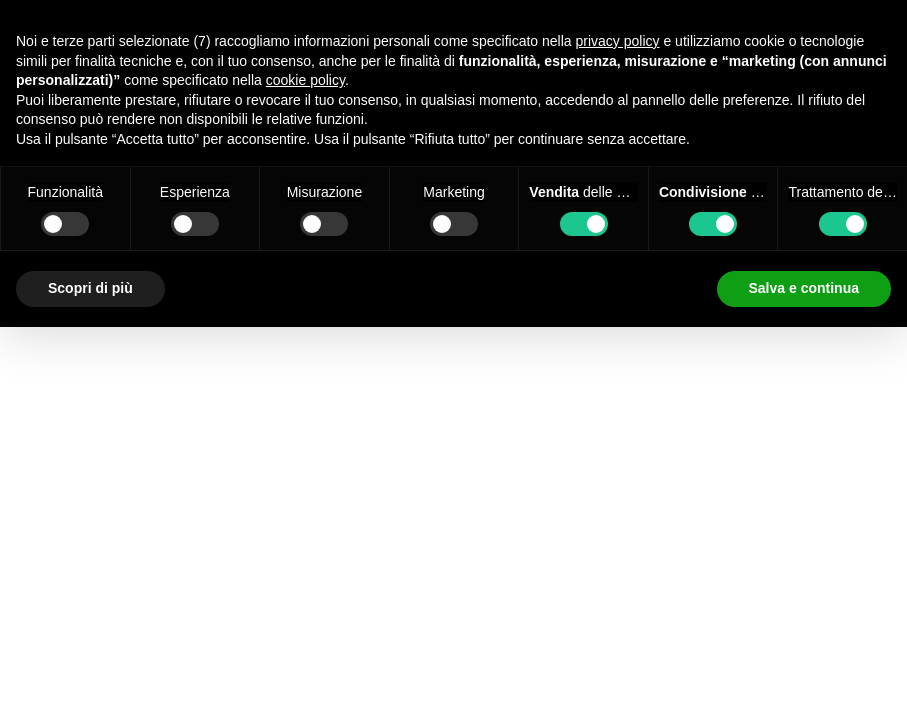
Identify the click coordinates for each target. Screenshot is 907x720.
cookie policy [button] (305, 80)
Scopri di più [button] (90, 288)
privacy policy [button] (618, 41)
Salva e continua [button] (804, 288)
